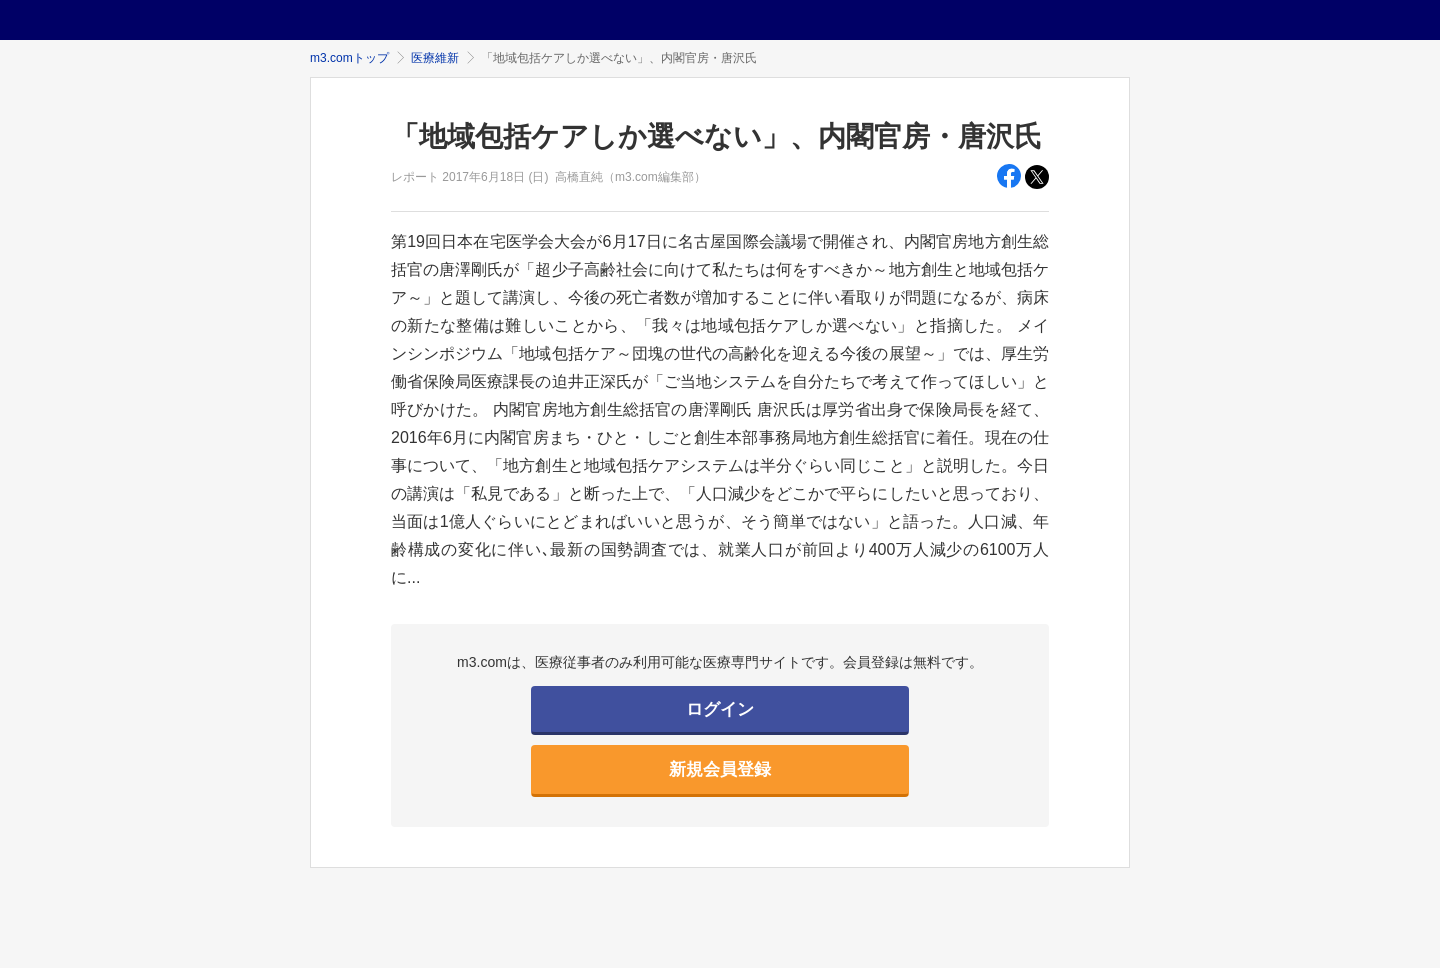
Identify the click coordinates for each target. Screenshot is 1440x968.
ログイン (720, 709)
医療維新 (435, 58)
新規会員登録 (720, 769)
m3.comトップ (349, 58)
